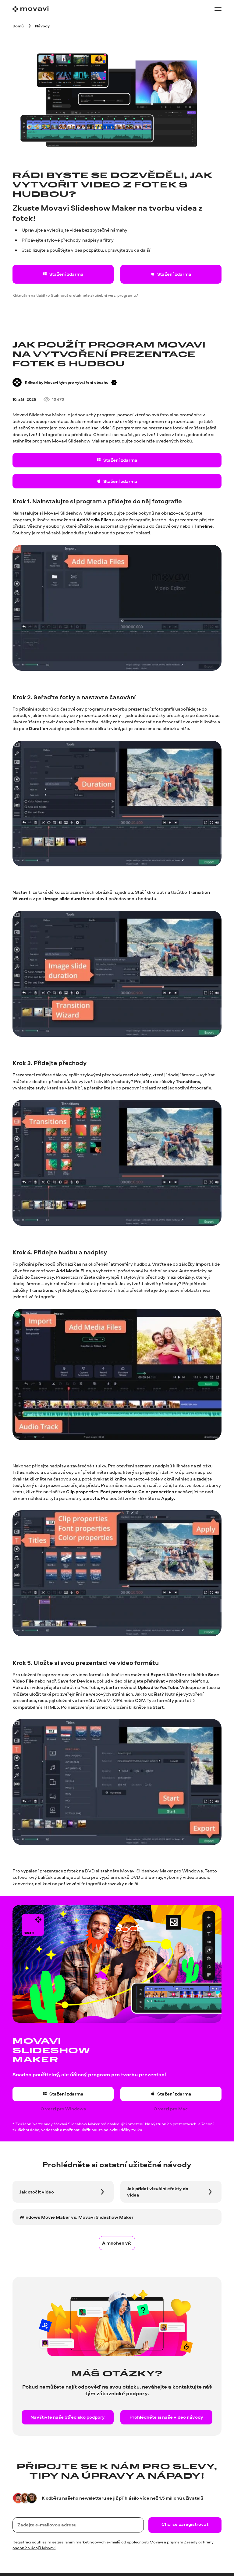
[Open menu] (217, 8)
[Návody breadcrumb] (42, 26)
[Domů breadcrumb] (18, 26)
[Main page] (30, 9)
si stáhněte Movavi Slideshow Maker (134, 1871)
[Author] (16, 382)
